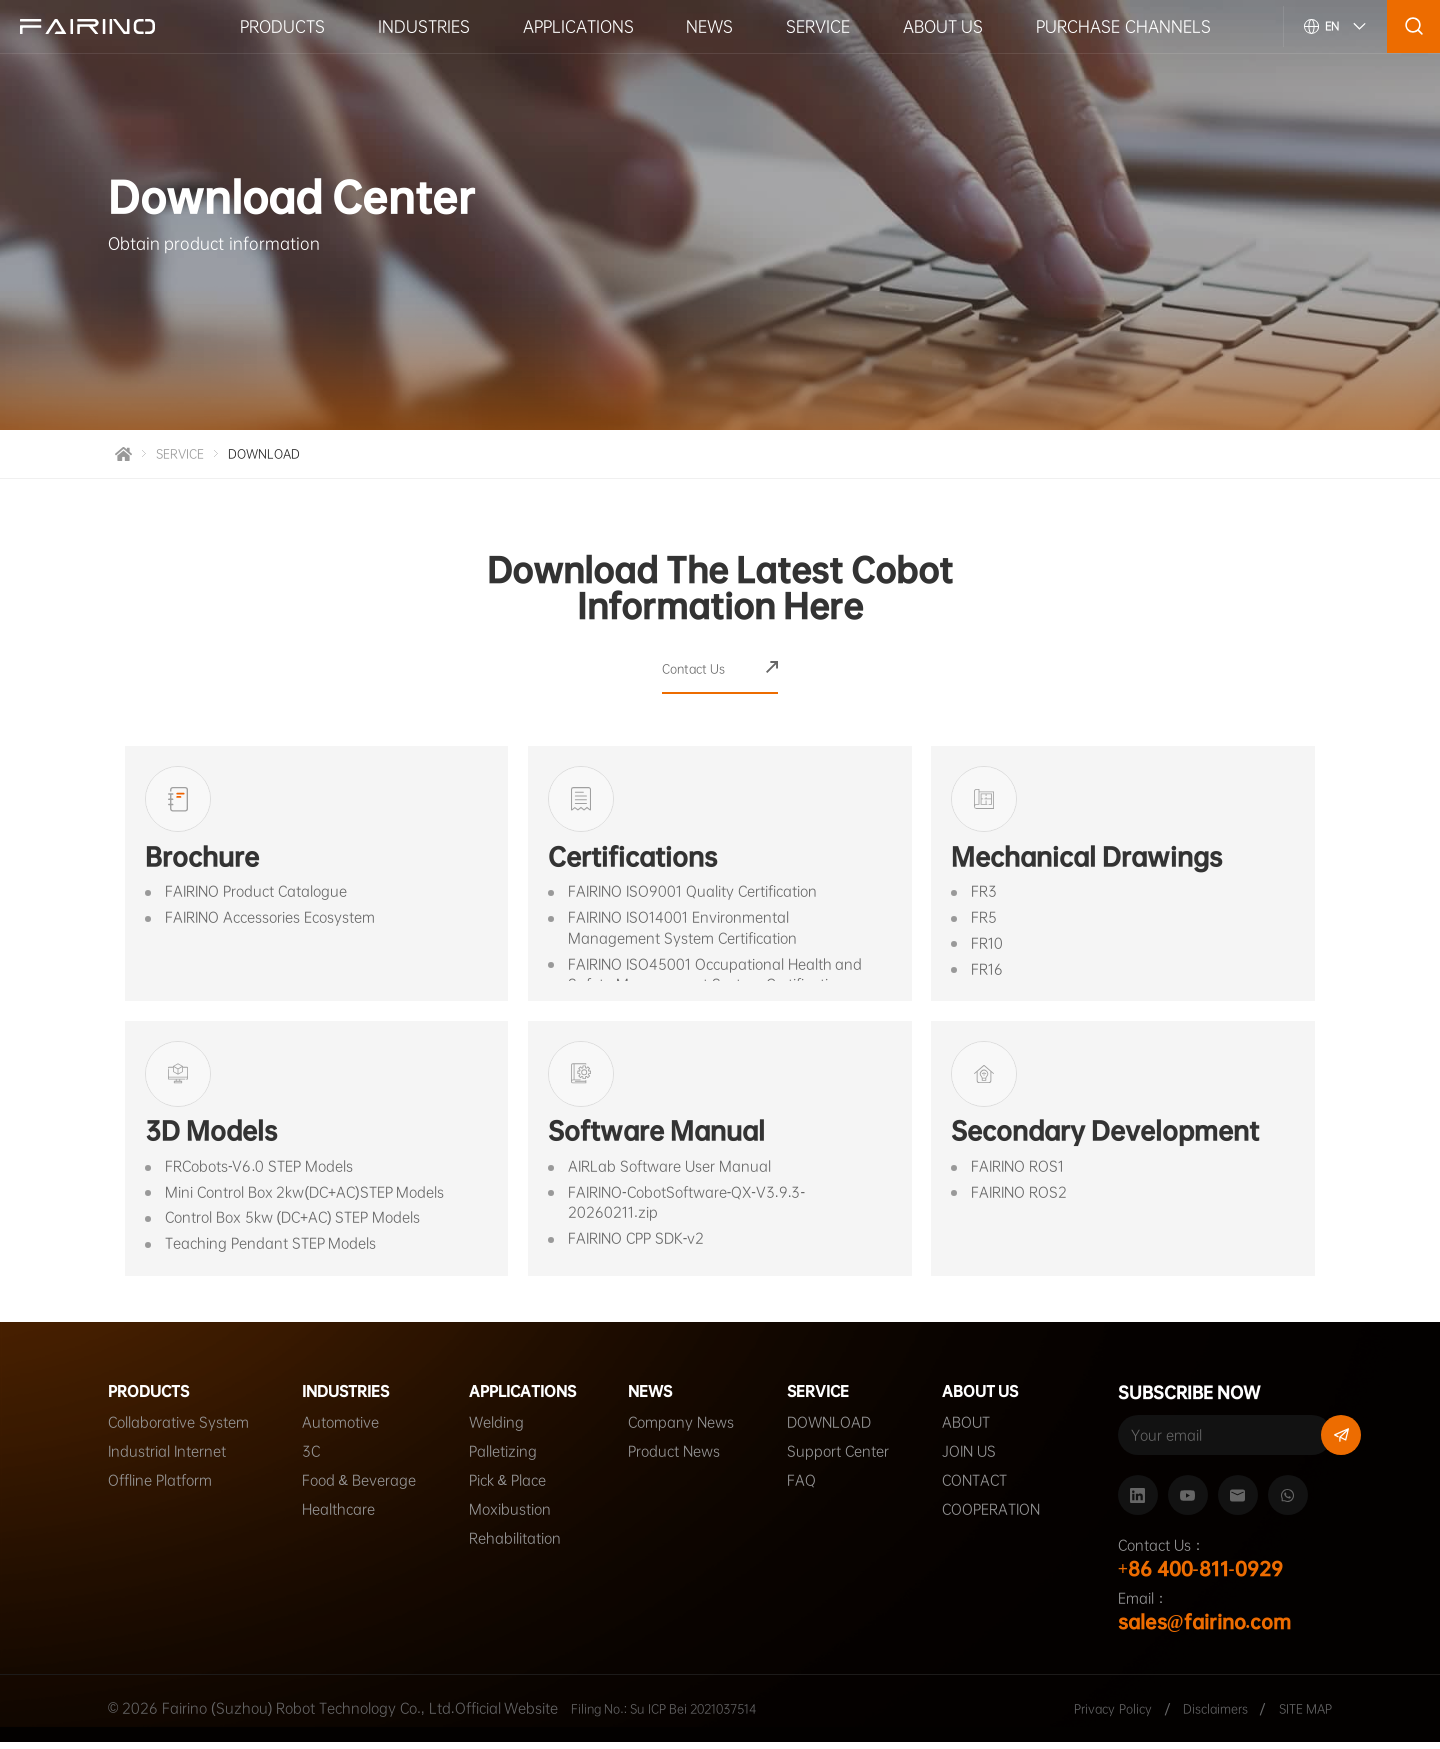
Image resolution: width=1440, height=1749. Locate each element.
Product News (692, 1461)
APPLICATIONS (578, 25)
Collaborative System (178, 1432)
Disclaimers (1202, 1715)
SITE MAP (1300, 1715)
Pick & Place (507, 1490)
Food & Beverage (359, 1490)
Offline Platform (160, 1490)
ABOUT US (943, 25)
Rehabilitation (515, 1548)
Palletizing (503, 1461)
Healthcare (338, 1519)
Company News (699, 1432)
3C (311, 1461)
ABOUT (984, 1432)
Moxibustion (510, 1519)
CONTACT (992, 1490)
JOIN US (987, 1461)
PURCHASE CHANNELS (1123, 25)
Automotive (340, 1432)
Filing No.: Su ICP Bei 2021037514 (683, 1715)
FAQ (819, 1490)
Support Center (856, 1461)
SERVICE (818, 25)
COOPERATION (1009, 1519)
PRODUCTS (282, 25)
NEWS (709, 25)
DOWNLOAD (278, 457)
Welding (496, 1432)
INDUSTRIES (424, 25)
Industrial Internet (167, 1461)
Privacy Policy (1087, 1715)
